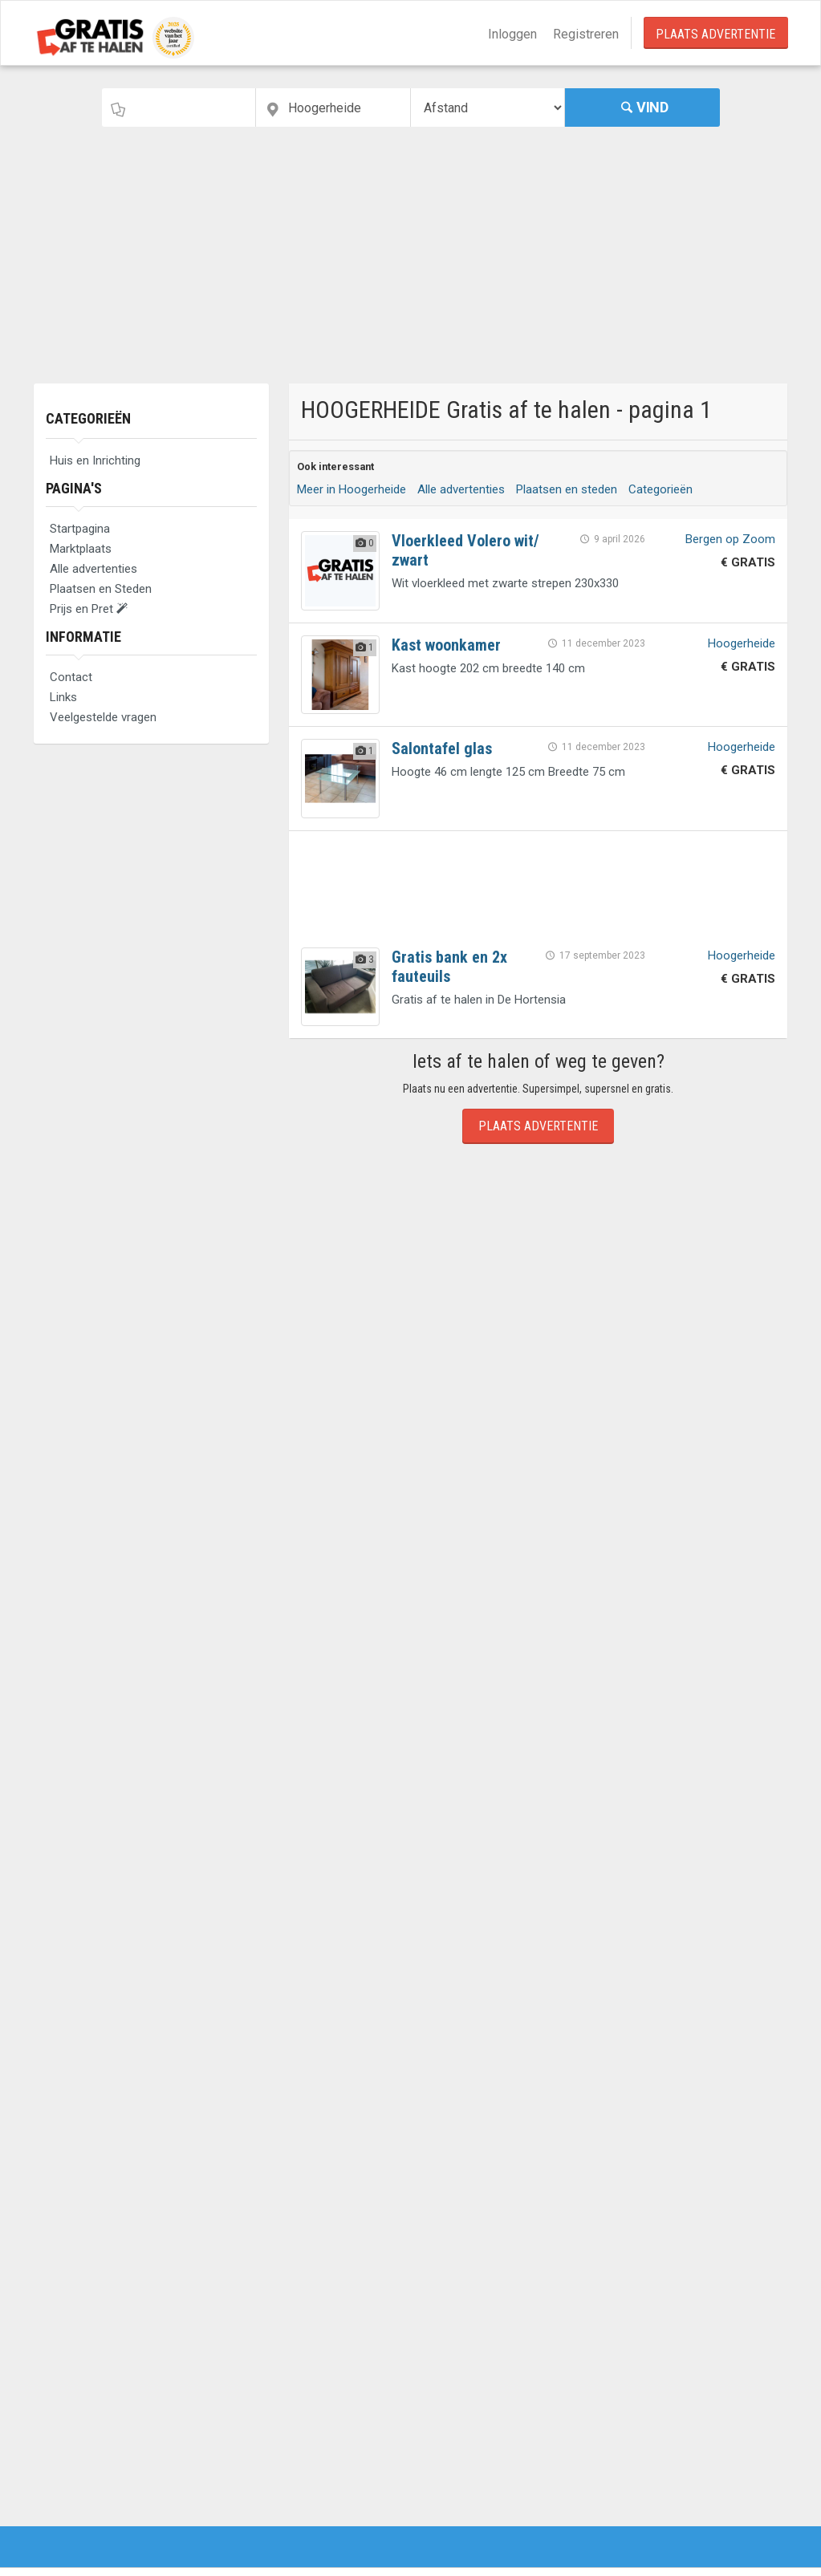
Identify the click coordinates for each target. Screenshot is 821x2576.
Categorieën (88, 418)
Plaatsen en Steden (101, 589)
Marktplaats (81, 549)
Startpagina (80, 528)
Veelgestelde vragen (103, 717)
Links (63, 697)
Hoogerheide (741, 643)
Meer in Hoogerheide (351, 489)
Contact (71, 677)
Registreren (586, 34)
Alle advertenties (93, 569)
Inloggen (512, 34)
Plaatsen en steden (566, 489)
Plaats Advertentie (715, 34)
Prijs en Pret (89, 609)
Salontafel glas (442, 748)
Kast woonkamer (446, 645)
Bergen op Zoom (730, 539)
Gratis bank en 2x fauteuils (449, 966)
